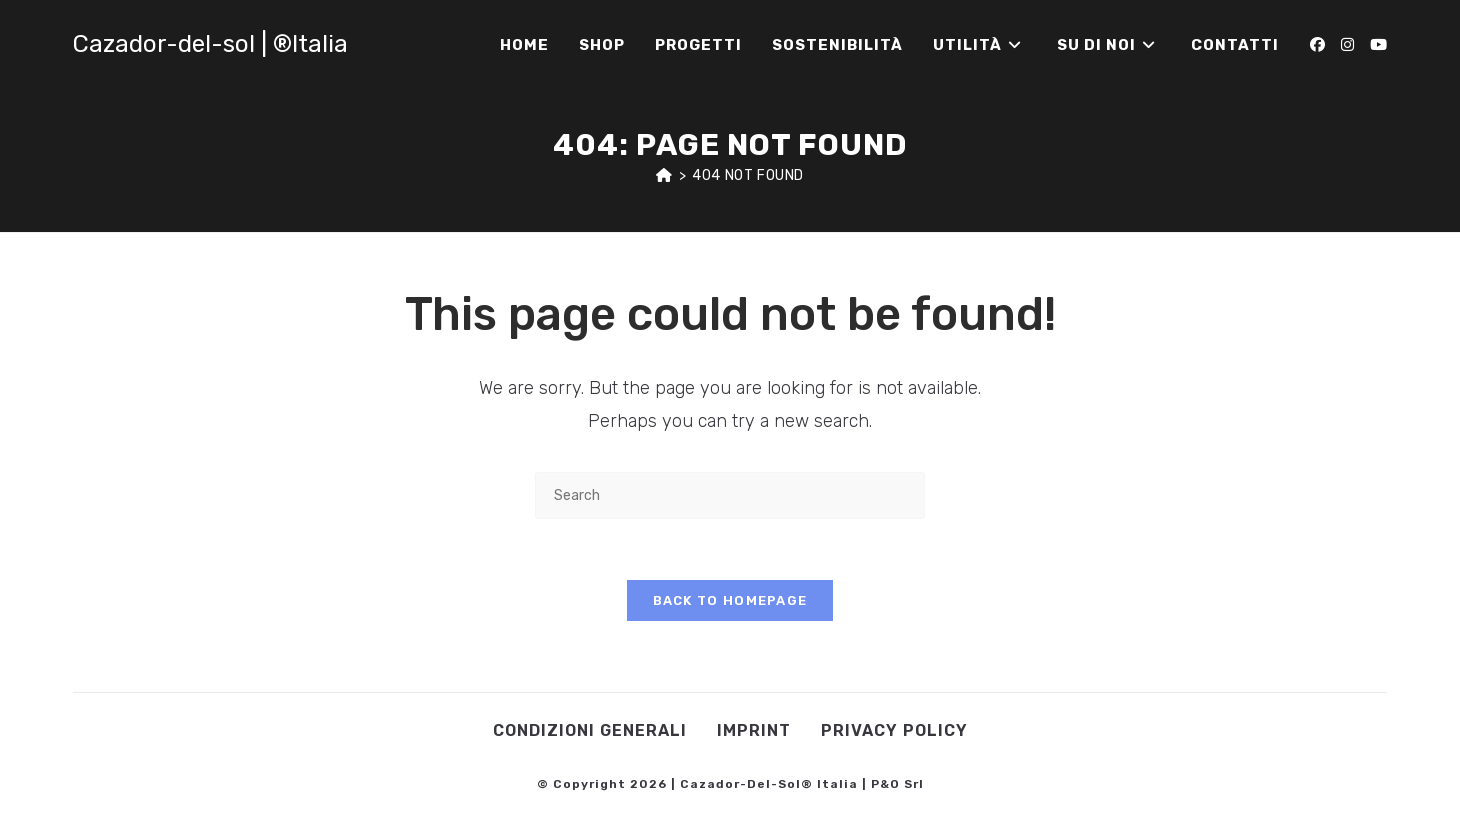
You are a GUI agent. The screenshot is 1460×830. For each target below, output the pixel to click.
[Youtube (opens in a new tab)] (1378, 45)
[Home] (664, 175)
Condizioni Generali (590, 730)
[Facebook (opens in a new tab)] (1317, 45)
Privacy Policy (894, 730)
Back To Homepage (730, 600)
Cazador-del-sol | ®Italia (210, 44)
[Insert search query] (730, 495)
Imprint (754, 730)
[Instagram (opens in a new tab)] (1347, 45)
